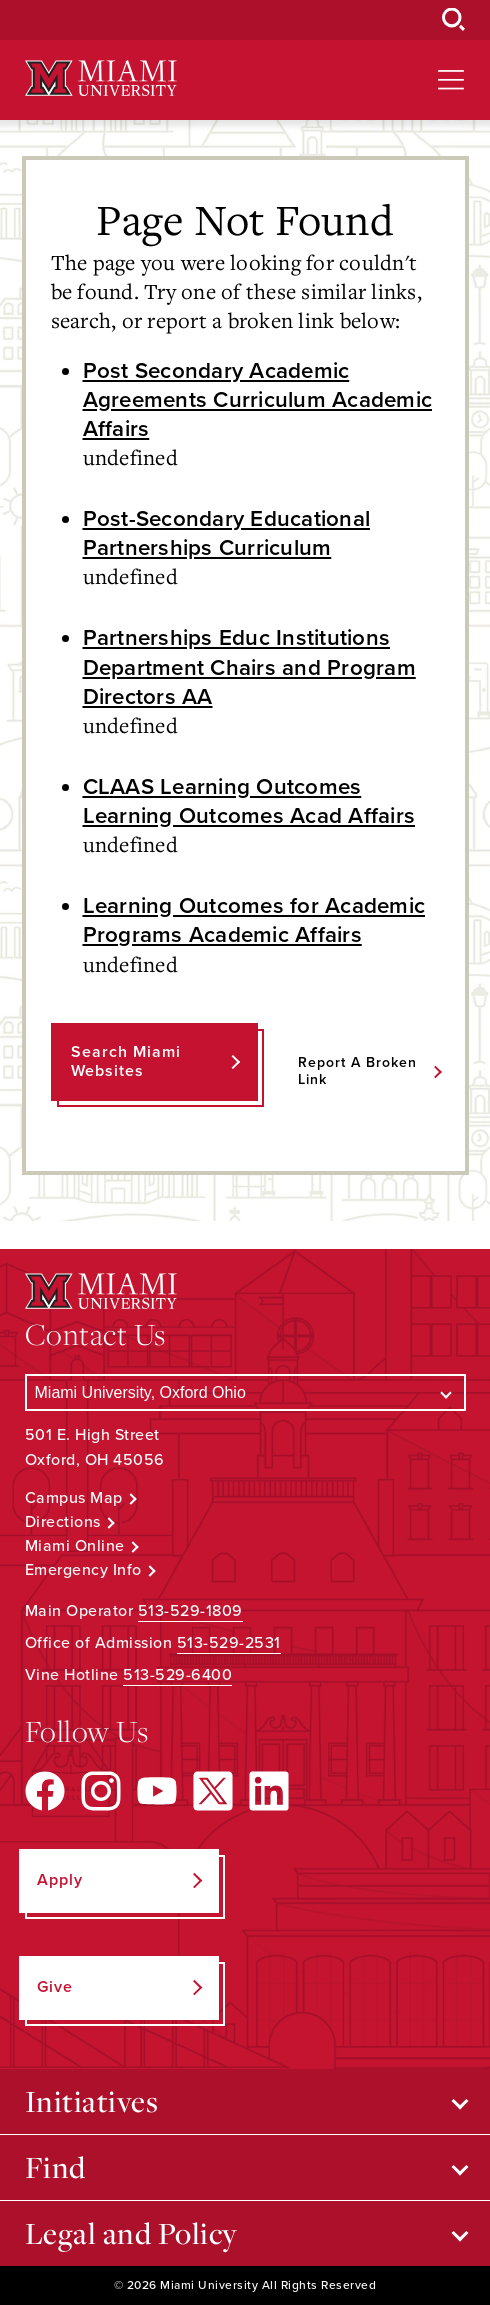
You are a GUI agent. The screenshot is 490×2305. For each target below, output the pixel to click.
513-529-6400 (177, 1675)
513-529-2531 (229, 1643)
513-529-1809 (190, 1611)
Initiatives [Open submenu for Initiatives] (92, 2101)
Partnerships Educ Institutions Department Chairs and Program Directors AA (249, 666)
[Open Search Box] (454, 20)
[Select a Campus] (245, 1392)
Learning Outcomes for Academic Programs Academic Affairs (254, 920)
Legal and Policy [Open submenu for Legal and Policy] (131, 2233)
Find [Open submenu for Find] (55, 2167)
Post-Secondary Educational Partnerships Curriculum (227, 533)
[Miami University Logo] (101, 78)
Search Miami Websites (126, 1061)
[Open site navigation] (451, 80)
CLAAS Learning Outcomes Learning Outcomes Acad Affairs (249, 801)
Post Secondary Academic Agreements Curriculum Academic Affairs (258, 399)
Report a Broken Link (357, 1071)
